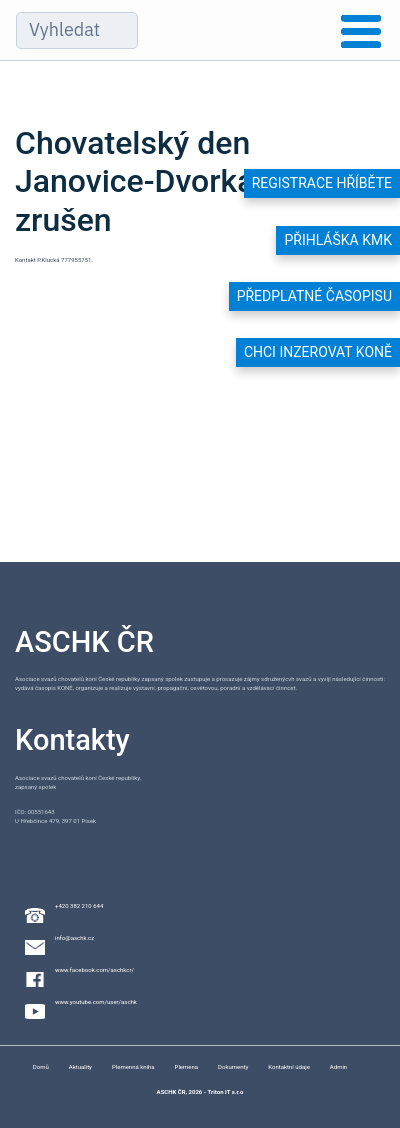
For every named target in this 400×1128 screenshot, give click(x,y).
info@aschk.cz (74, 937)
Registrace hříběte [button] (322, 183)
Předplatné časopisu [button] (314, 296)
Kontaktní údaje (289, 1066)
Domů (41, 1066)
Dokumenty (233, 1066)
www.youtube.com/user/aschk (96, 1001)
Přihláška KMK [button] (338, 240)
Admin (338, 1066)
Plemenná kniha (133, 1066)
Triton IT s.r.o (225, 1091)
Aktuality (80, 1066)
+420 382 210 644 (79, 905)
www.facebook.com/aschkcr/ (94, 969)
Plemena (186, 1066)
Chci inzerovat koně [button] (318, 352)
